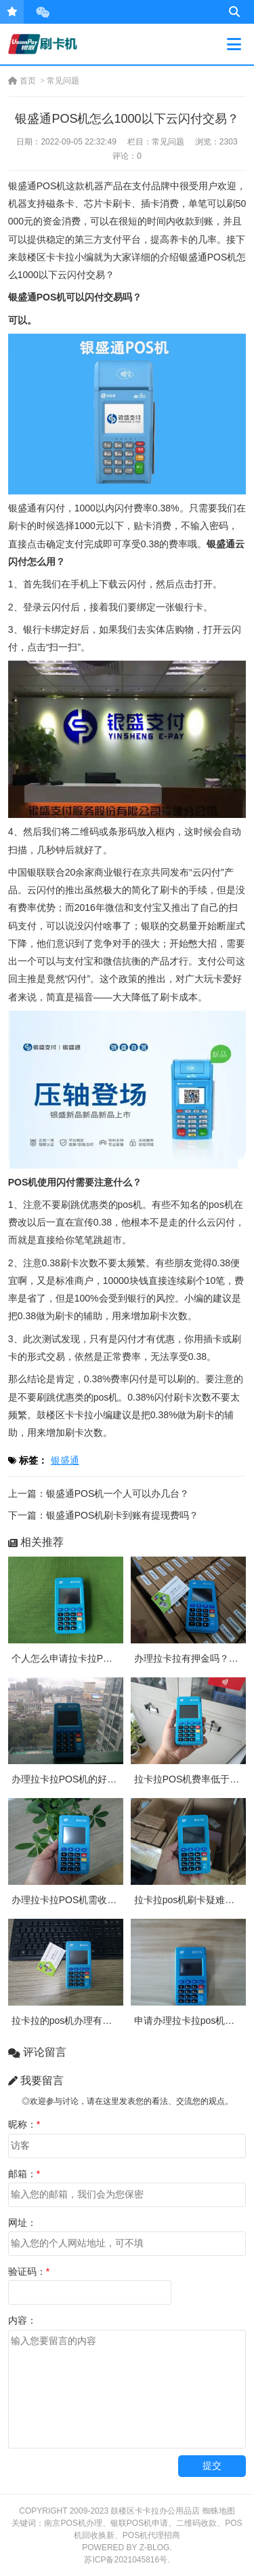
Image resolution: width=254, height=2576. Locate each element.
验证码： (28, 2271)
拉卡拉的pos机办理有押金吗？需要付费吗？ (105, 2020)
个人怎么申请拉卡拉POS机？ (74, 1658)
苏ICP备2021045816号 (125, 2559)
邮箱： (24, 2173)
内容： (22, 2320)
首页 (22, 80)
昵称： (24, 2124)
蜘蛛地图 (219, 2511)
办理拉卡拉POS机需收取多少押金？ (88, 1899)
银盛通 (65, 1460)
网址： (22, 2222)
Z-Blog (155, 2547)
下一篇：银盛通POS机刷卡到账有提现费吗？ (103, 1515)
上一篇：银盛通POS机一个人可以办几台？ (99, 1493)
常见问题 (63, 80)
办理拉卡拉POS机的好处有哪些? (81, 1779)
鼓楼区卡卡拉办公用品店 (155, 2511)
